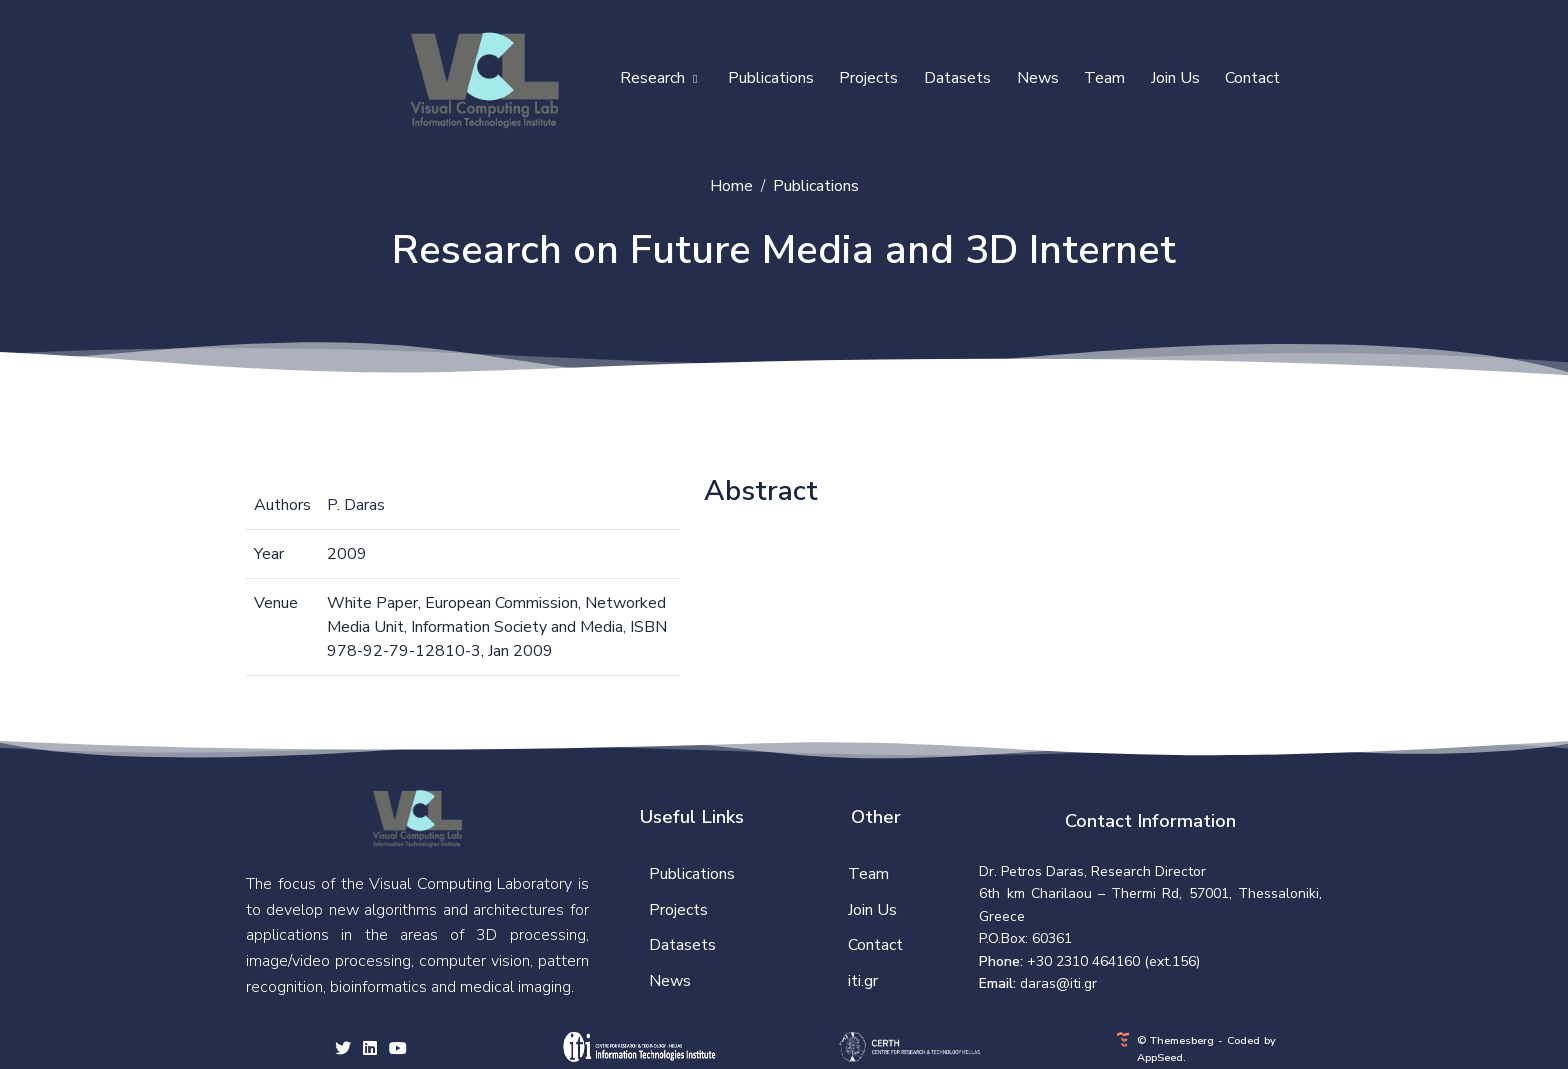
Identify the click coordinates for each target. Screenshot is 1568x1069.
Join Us (1175, 78)
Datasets (957, 78)
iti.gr (863, 981)
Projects (868, 78)
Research (658, 78)
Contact (1252, 78)
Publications (771, 78)
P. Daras (356, 505)
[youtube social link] (398, 1050)
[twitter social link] (343, 1050)
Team (1104, 78)
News (1038, 78)
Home (731, 186)
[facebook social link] (370, 1050)
